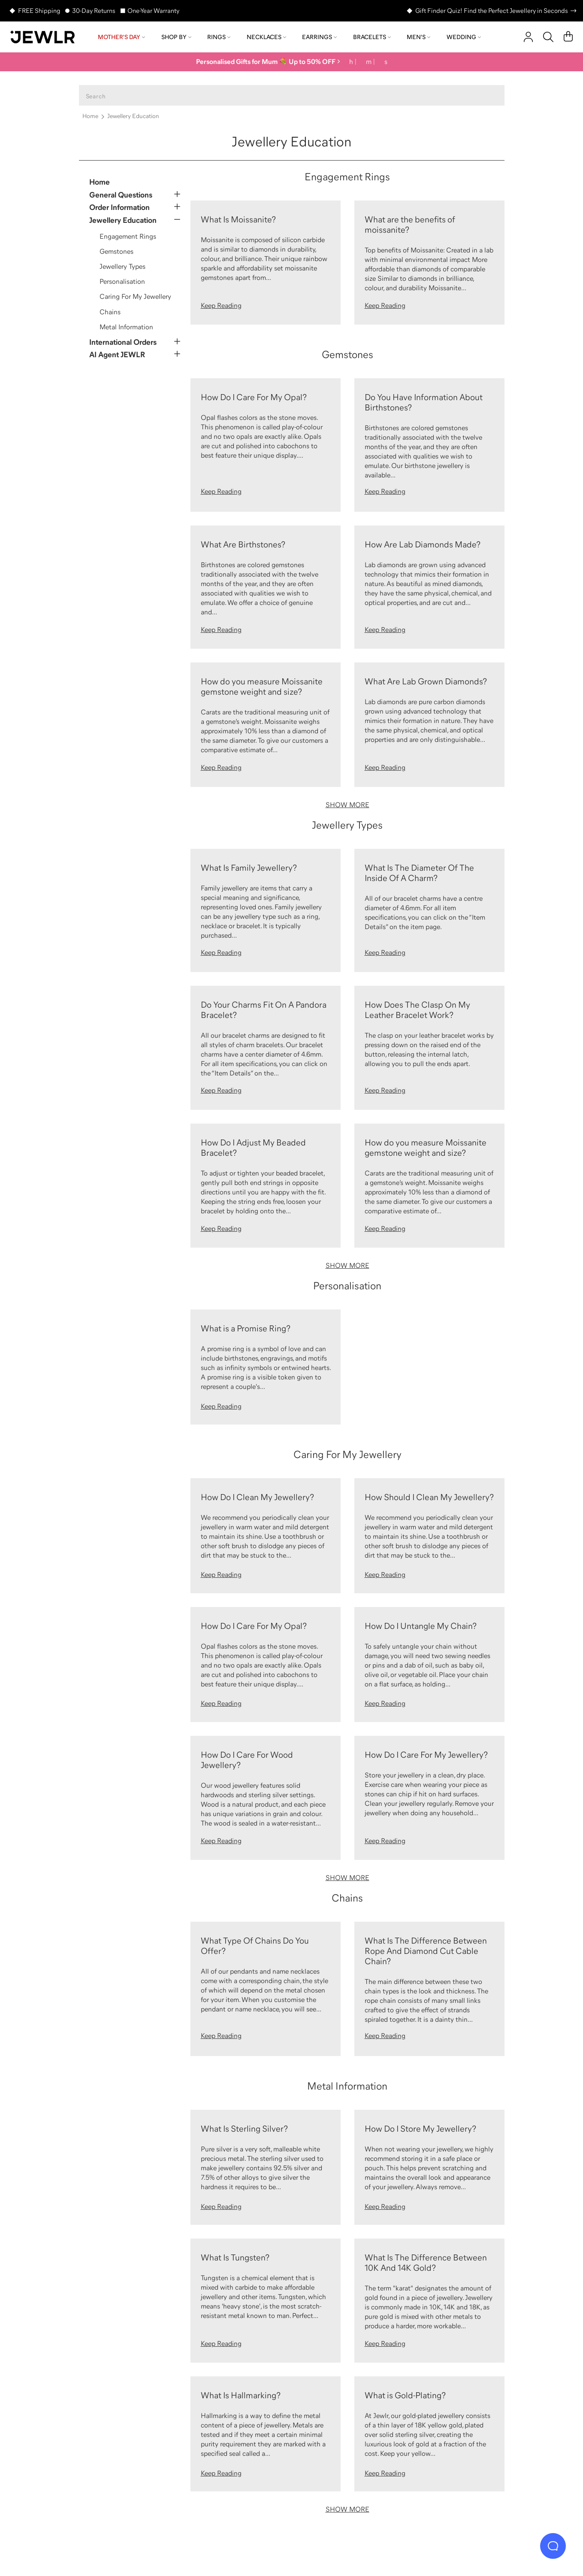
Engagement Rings (128, 236)
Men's (418, 37)
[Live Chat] (553, 2546)
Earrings (319, 37)
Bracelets (372, 37)
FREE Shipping (39, 10)
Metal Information (126, 326)
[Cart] (568, 37)
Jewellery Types (122, 266)
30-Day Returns (93, 10)
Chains (110, 311)
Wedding (464, 37)
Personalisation (122, 281)
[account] (528, 37)
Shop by (176, 37)
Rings (218, 37)
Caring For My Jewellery (135, 296)
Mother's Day (121, 37)
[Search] (548, 37)
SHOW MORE (347, 804)
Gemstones (116, 251)
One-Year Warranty (153, 10)
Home (90, 116)
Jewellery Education (133, 116)
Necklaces (266, 37)
